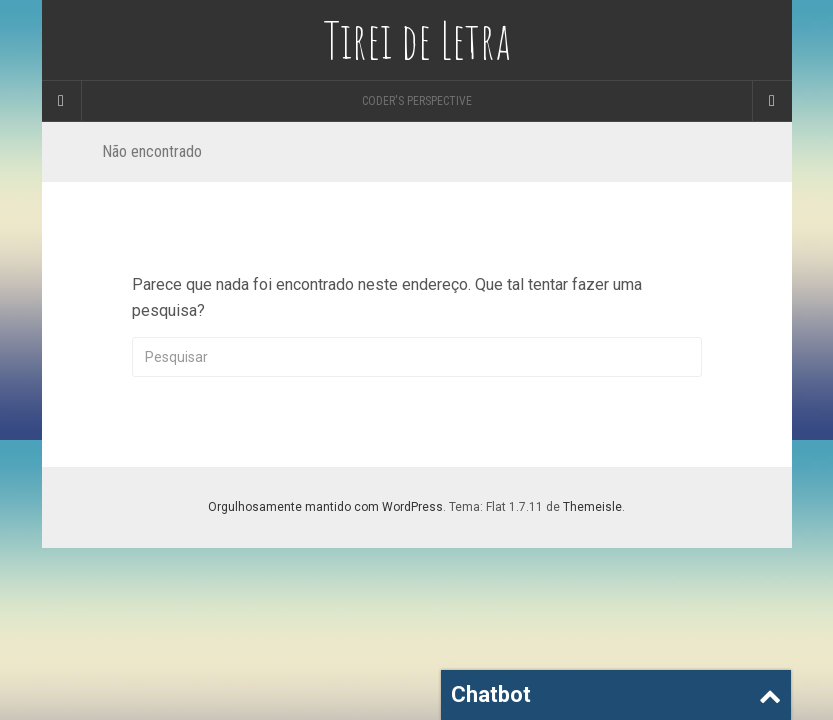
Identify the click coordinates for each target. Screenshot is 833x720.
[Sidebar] (62, 101)
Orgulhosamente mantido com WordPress (325, 507)
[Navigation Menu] (772, 101)
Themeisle (592, 507)
